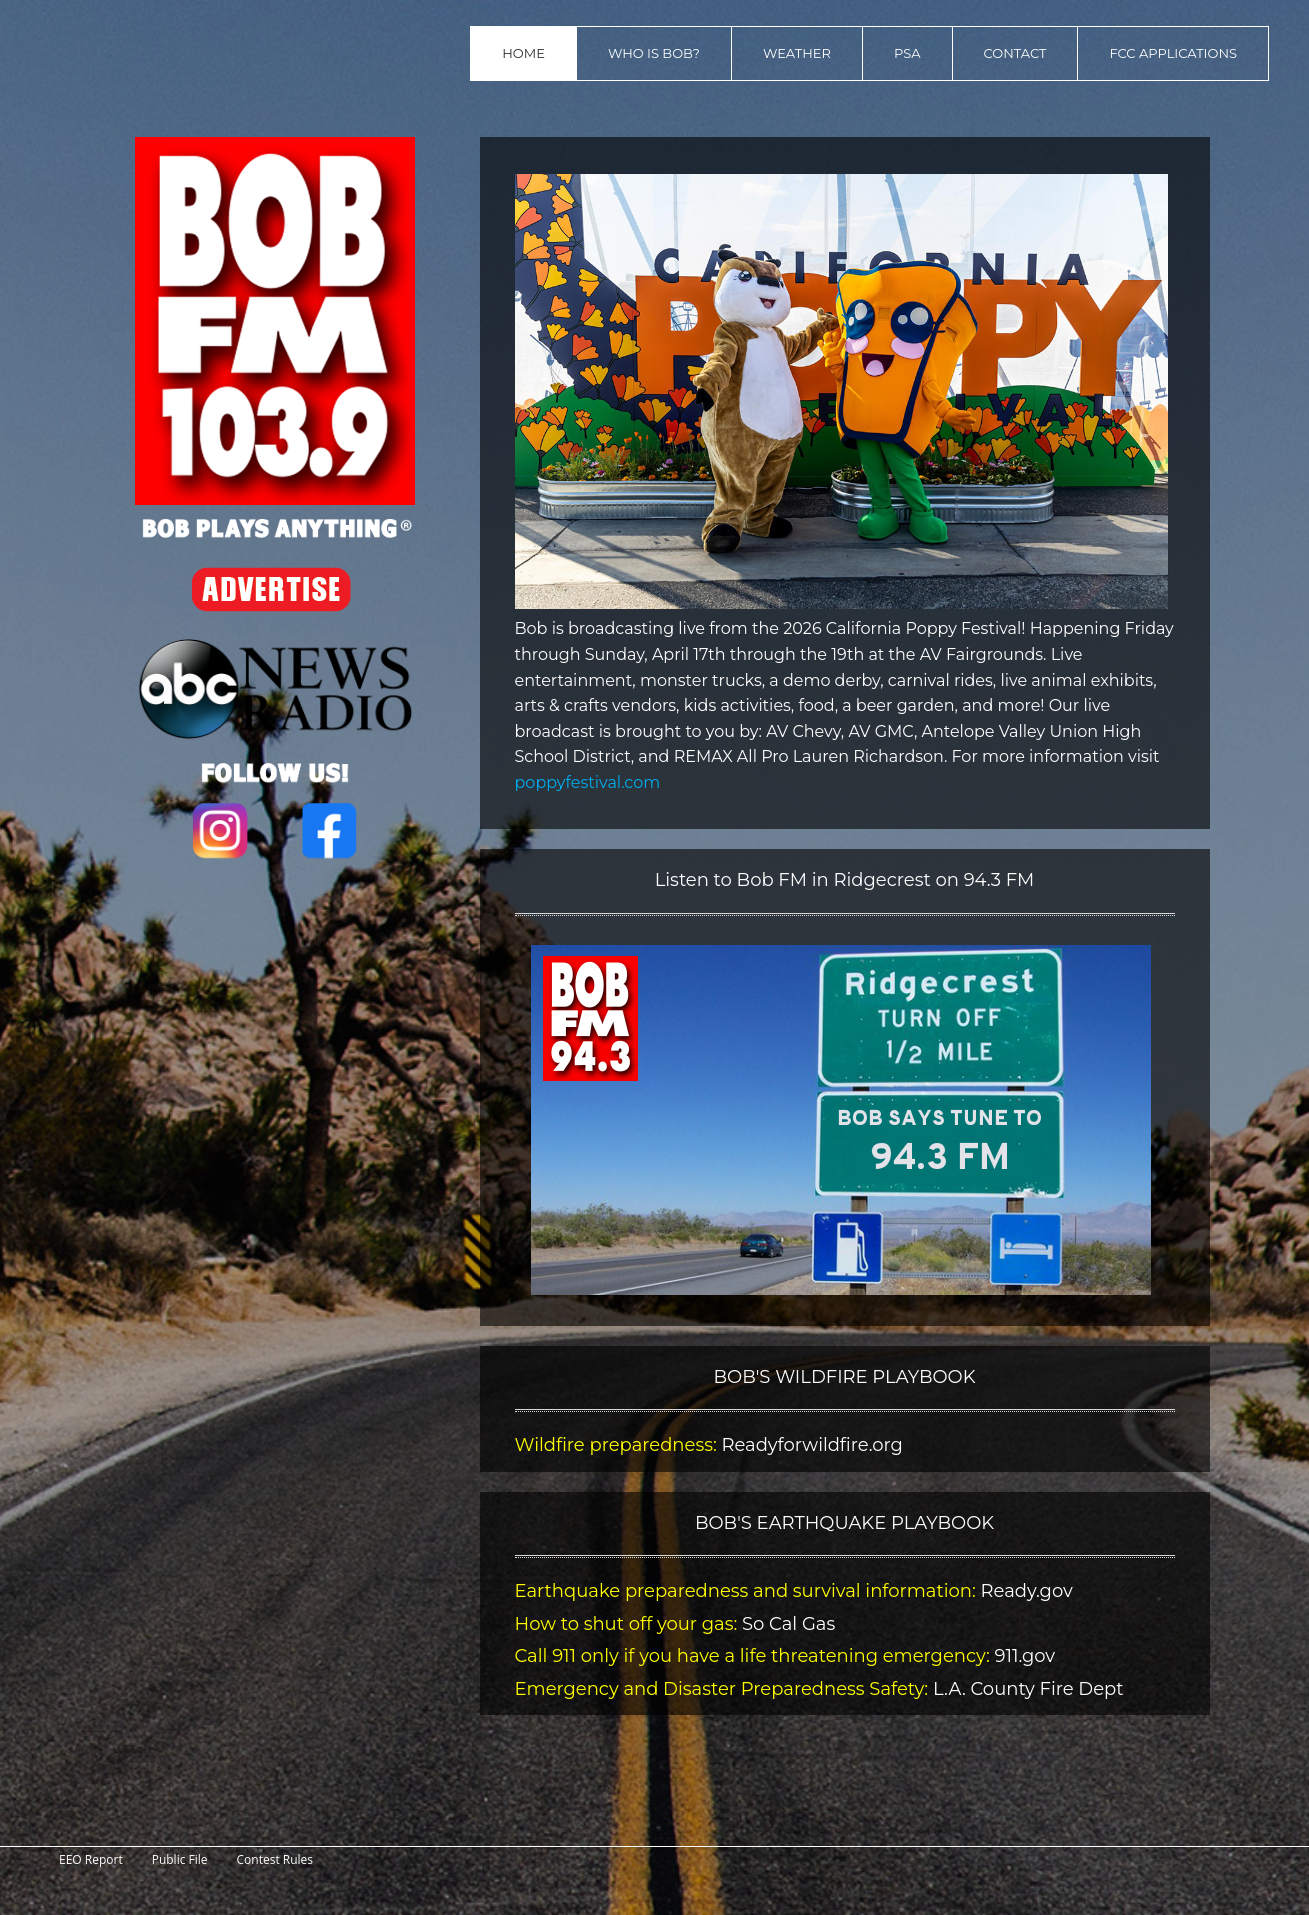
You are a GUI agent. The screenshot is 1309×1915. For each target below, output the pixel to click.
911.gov (1022, 1656)
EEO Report (91, 1860)
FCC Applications (1173, 53)
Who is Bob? (654, 53)
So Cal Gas (786, 1624)
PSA (907, 53)
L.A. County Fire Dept (1028, 1689)
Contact (1015, 53)
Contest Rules (275, 1860)
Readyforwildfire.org (811, 1445)
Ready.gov (1027, 1591)
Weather (797, 53)
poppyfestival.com (588, 782)
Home (523, 53)
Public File (180, 1860)
